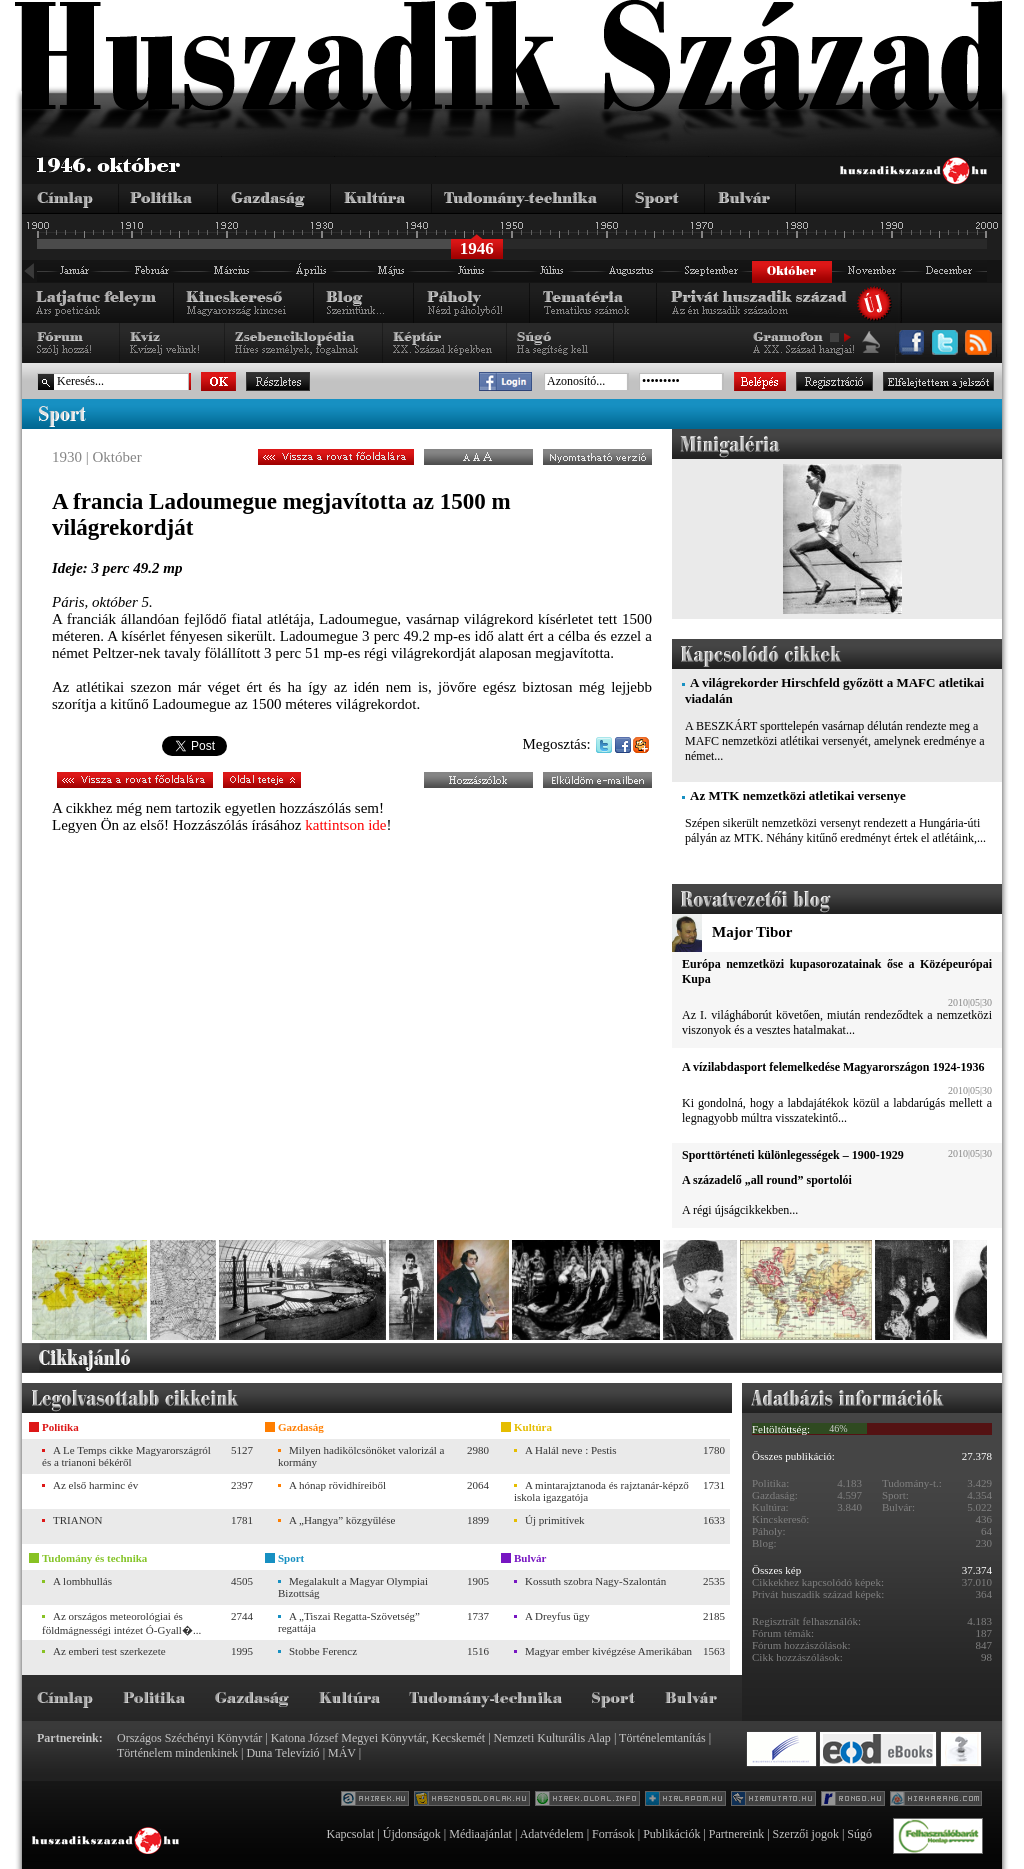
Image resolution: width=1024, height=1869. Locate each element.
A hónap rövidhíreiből (337, 1485)
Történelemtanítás (662, 1738)
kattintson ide (345, 825)
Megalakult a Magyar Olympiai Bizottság (353, 1587)
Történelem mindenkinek (177, 1753)
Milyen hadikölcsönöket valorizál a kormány (361, 1456)
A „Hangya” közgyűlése (342, 1520)
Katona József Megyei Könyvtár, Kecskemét (378, 1738)
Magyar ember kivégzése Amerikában (608, 1651)
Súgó (859, 1834)
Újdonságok (412, 1834)
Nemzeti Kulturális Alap (552, 1738)
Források (613, 1834)
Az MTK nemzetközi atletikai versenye (798, 795)
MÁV (342, 1753)
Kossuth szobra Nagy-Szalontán (595, 1581)
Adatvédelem (552, 1834)
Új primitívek (555, 1520)
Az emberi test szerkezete (109, 1651)
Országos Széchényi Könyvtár (189, 1738)
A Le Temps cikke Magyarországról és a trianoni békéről (126, 1456)
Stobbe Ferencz (323, 1651)
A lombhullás (82, 1581)
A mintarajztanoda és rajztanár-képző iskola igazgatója (601, 1491)
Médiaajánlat (480, 1834)
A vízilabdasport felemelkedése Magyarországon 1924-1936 (833, 1067)
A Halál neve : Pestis (571, 1450)
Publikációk (671, 1834)
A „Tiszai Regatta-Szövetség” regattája (349, 1622)
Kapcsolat (350, 1834)
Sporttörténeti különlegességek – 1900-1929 (793, 1155)
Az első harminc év (95, 1485)
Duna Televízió (282, 1753)
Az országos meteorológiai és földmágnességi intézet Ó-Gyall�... (121, 1623)
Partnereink (736, 1834)
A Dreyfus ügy (557, 1616)
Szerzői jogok (806, 1834)
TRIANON (78, 1520)
